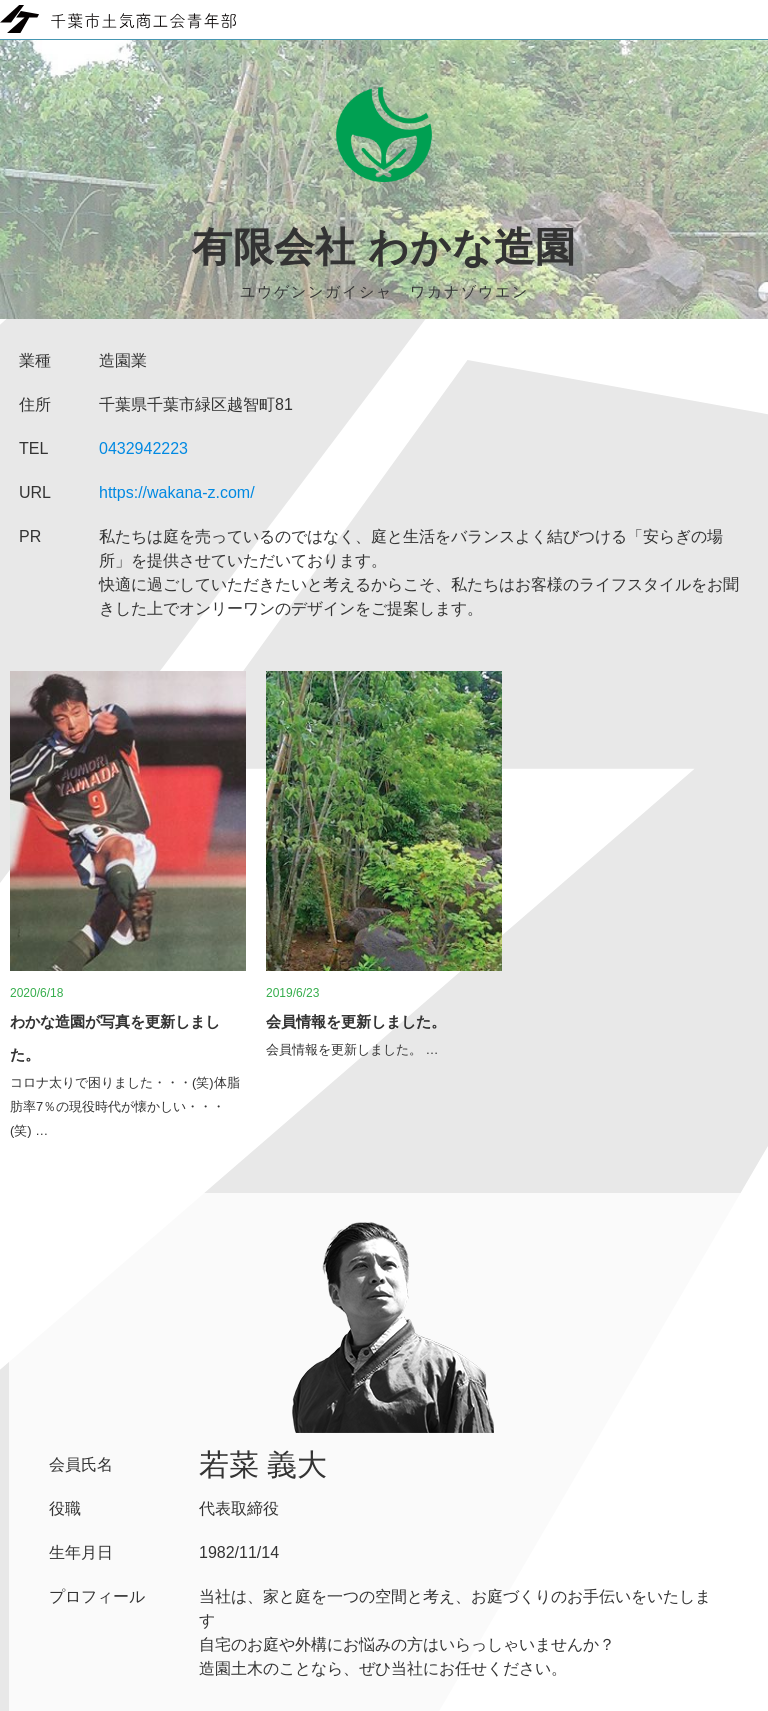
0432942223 (143, 448)
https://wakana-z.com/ (177, 492)
